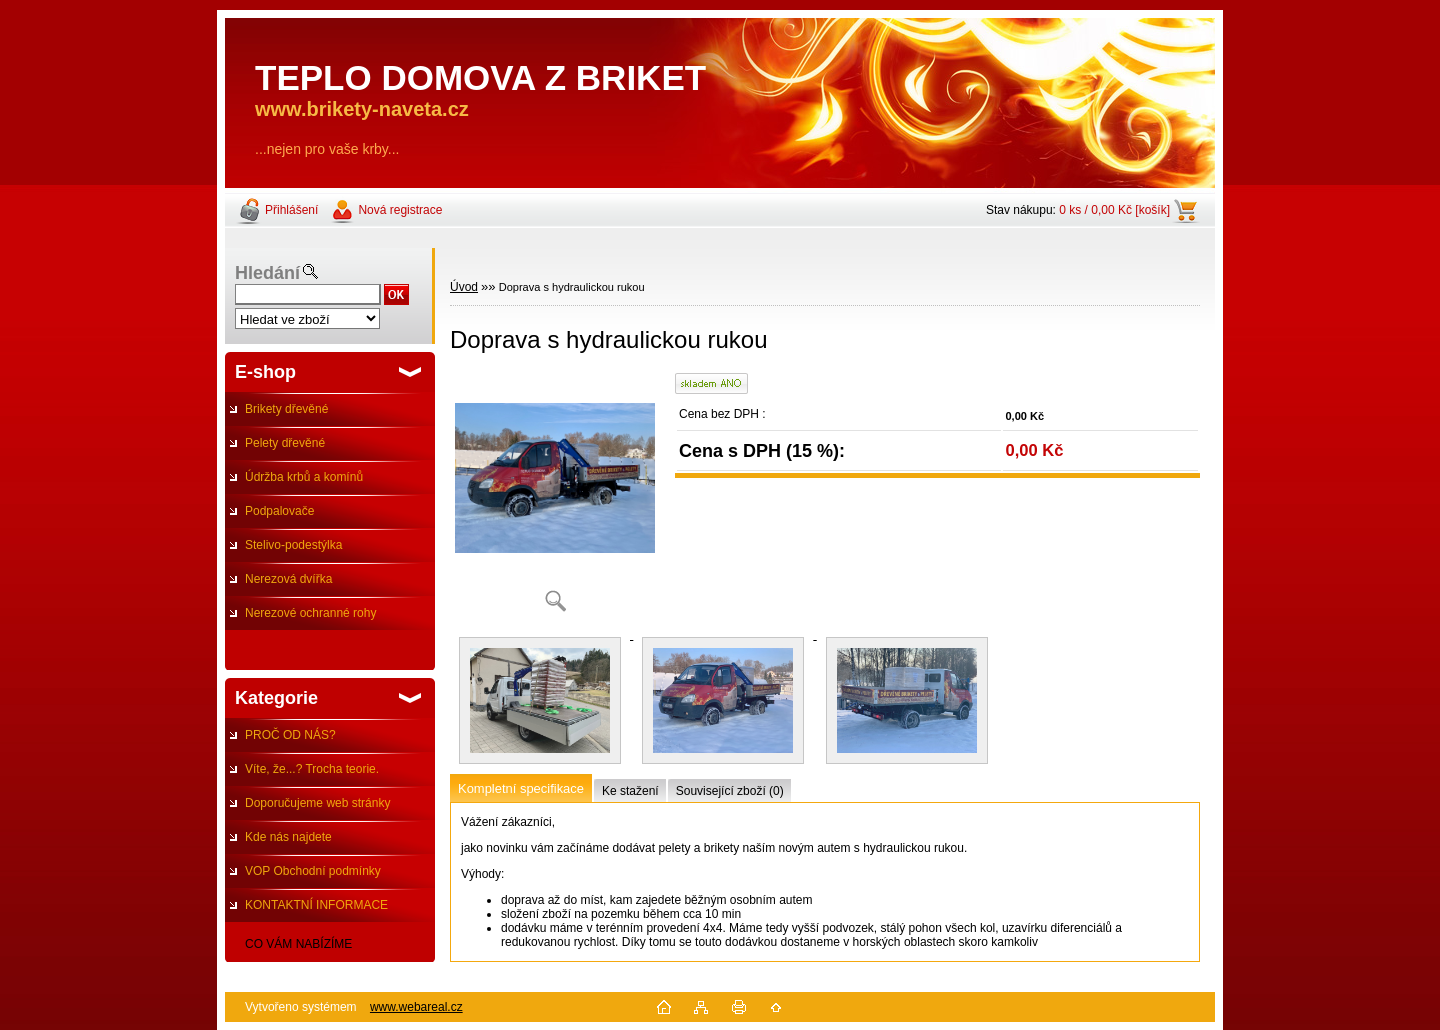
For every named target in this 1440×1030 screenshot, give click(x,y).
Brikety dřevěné (286, 409)
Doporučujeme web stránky (317, 803)
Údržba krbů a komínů (304, 477)
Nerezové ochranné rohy (310, 613)
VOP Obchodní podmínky (313, 871)
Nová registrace (400, 210)
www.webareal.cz (416, 1007)
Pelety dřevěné (285, 443)
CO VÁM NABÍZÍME (298, 944)
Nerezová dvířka (288, 579)
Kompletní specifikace (521, 788)
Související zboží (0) (730, 791)
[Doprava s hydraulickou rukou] (555, 499)
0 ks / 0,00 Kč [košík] (1114, 210)
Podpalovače (279, 511)
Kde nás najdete (288, 837)
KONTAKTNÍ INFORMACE (316, 905)
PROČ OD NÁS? (290, 735)
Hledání (267, 273)
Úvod (464, 287)
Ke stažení (630, 791)
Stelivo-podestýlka (293, 545)
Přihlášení (291, 210)
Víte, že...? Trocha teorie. (312, 769)
